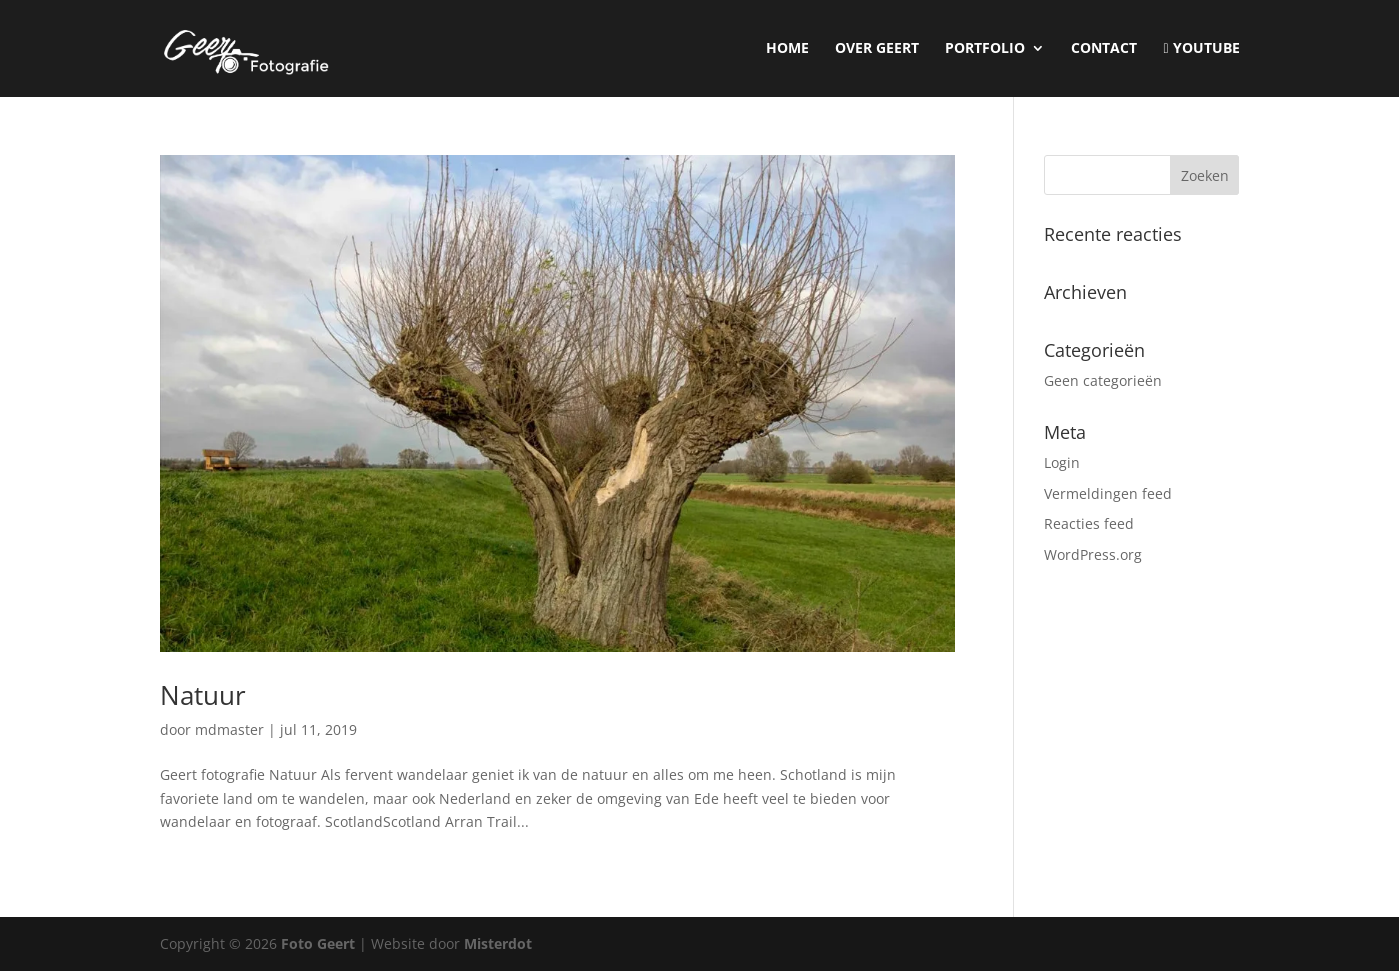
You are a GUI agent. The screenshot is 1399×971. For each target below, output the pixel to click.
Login (1062, 462)
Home (787, 49)
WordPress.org (1093, 554)
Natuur (203, 695)
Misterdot (498, 943)
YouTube (1201, 49)
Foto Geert (318, 943)
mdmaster (229, 729)
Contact (1104, 49)
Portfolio (985, 49)
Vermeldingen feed (1108, 493)
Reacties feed (1089, 523)
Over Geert (877, 49)
